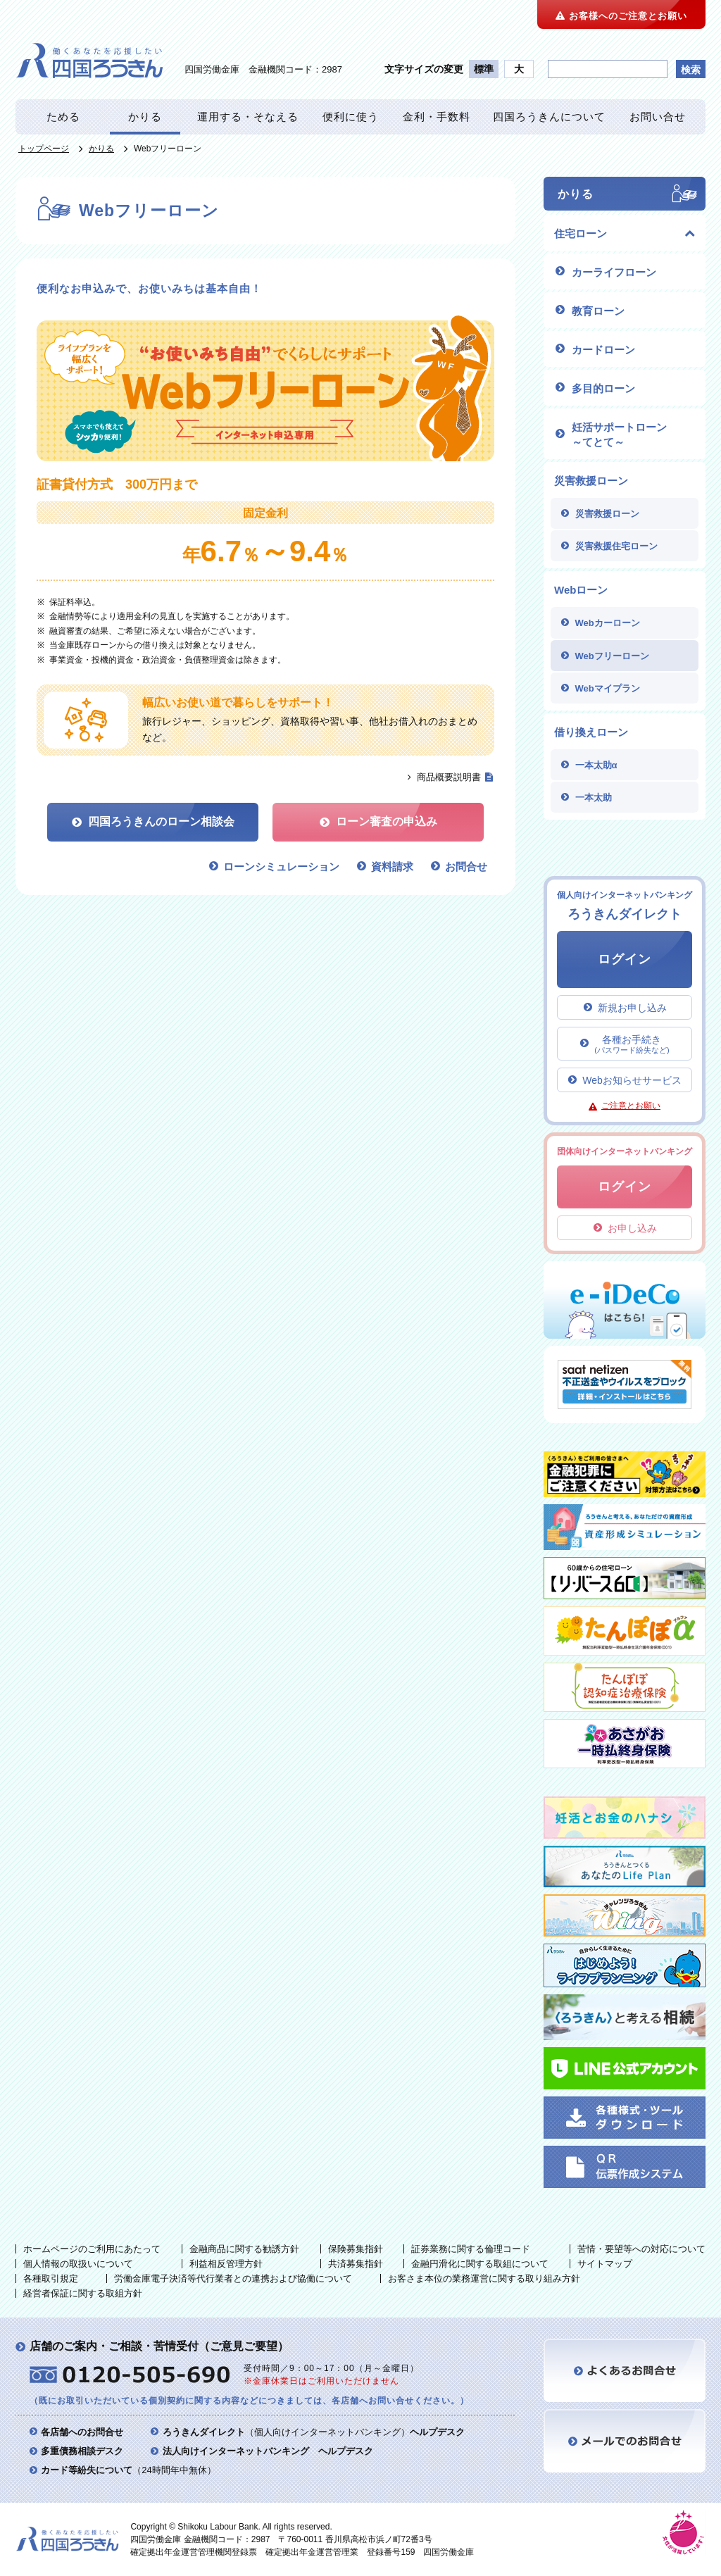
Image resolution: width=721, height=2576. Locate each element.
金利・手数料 (436, 117)
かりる (145, 117)
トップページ (43, 148)
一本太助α (596, 765)
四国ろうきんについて (549, 117)
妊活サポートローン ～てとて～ (619, 434)
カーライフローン (614, 272)
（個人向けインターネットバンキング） (314, 2432)
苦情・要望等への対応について (641, 2249)
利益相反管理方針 (226, 2263)
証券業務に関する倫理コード (470, 2249)
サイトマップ (604, 2263)
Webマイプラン (607, 688)
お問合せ (466, 867)
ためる (63, 117)
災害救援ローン (607, 513)
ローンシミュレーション (281, 867)
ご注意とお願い (630, 1106)
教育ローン (598, 311)
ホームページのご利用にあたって (92, 2249)
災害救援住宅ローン (616, 546)
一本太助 (593, 797)
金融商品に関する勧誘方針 (244, 2249)
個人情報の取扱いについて (78, 2263)
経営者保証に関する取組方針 (82, 2293)
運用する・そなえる (248, 117)
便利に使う (350, 117)
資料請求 (392, 867)
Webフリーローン (612, 656)
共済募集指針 (355, 2263)
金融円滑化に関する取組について (479, 2263)
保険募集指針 (355, 2249)
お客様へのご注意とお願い (621, 16)
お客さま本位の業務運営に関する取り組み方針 (484, 2278)
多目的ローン (603, 388)
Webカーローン (607, 623)
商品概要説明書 (449, 777)
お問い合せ (657, 117)
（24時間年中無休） (128, 2470)
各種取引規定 (50, 2278)
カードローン (603, 350)
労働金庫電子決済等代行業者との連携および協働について (233, 2278)
